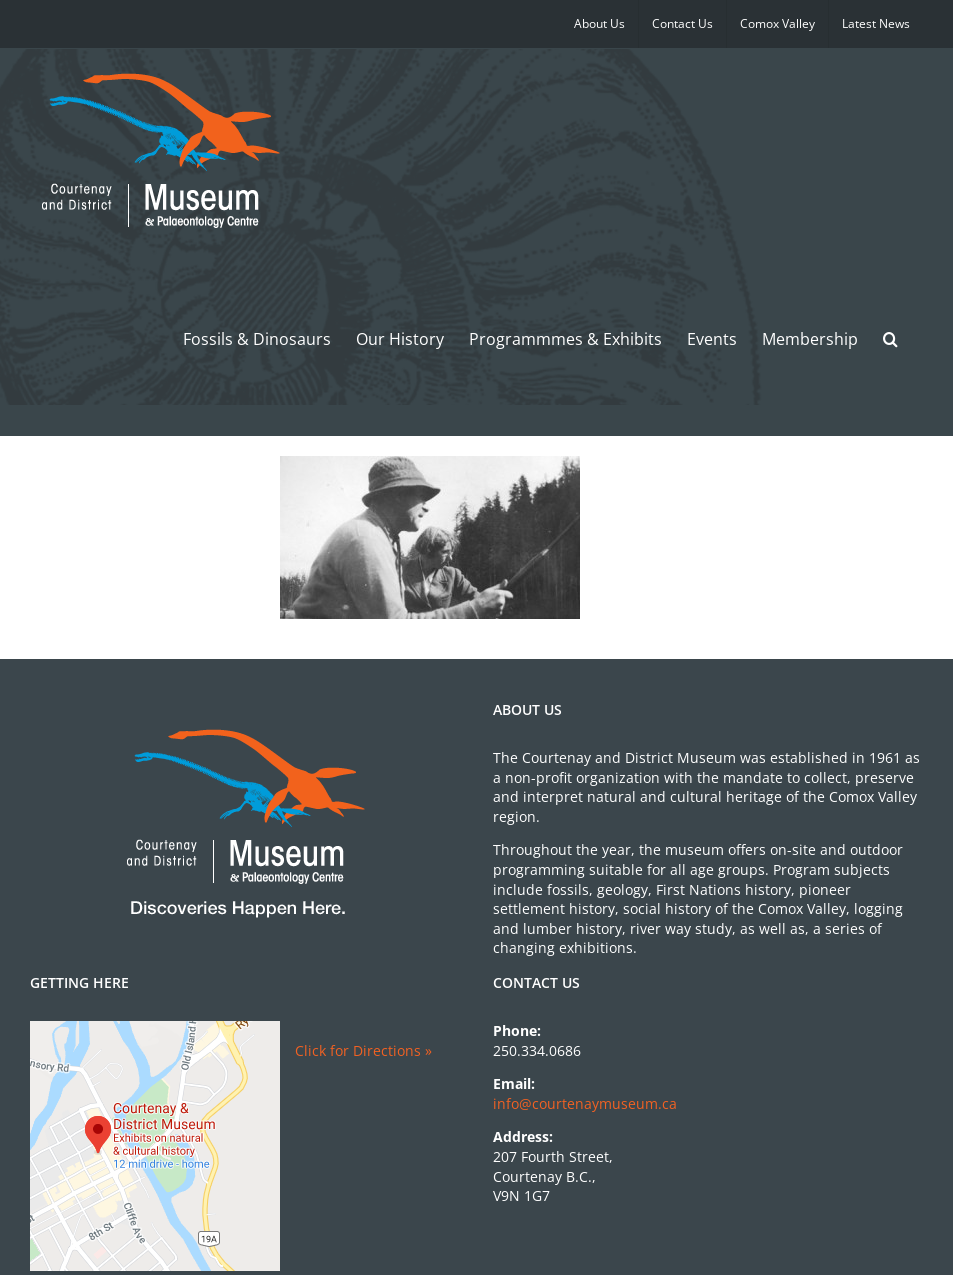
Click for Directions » (363, 1050)
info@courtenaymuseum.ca (585, 1103)
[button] (890, 338)
